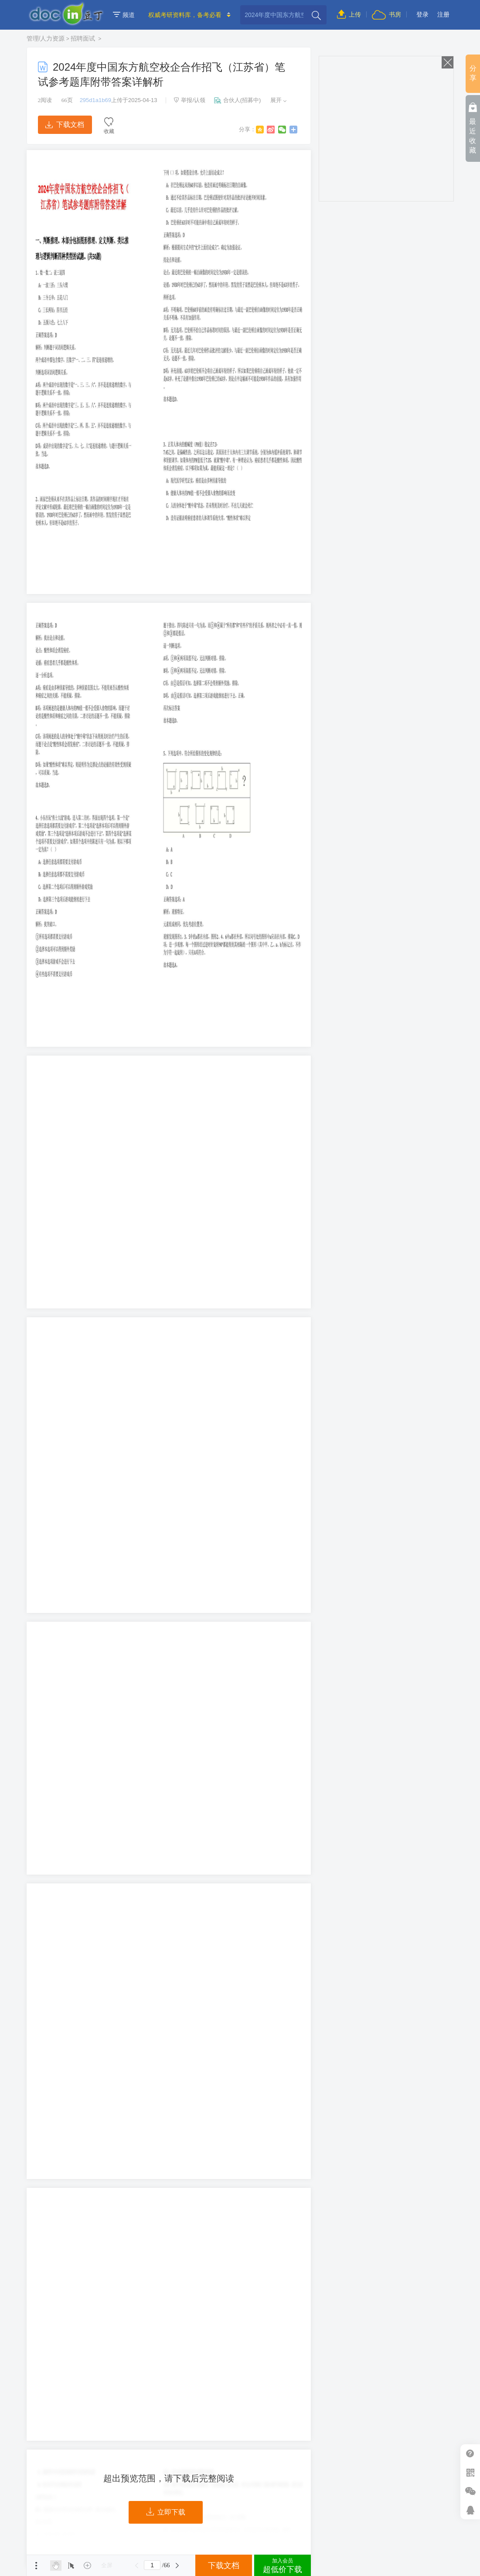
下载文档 (64, 124)
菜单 (36, 2565)
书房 (386, 14)
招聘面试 (84, 38)
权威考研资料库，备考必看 (184, 14)
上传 (349, 14)
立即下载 (165, 2512)
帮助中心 (470, 2453)
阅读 (45, 100)
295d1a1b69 (95, 100)
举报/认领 (189, 100)
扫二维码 (470, 2472)
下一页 (177, 2565)
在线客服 (470, 2510)
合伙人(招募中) (237, 100)
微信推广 (470, 2491)
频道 (124, 14)
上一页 (136, 2565)
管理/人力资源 (46, 38)
